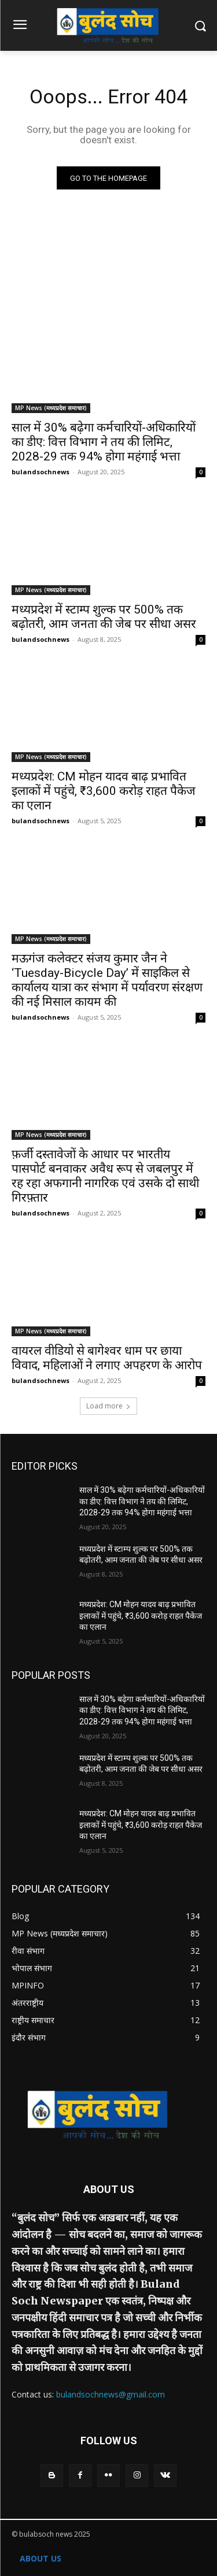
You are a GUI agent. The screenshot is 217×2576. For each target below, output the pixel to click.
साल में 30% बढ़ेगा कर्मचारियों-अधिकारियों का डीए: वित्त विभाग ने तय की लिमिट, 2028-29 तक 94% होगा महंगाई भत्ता (104, 442)
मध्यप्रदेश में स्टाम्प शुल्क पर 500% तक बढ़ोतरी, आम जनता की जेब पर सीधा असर (104, 617)
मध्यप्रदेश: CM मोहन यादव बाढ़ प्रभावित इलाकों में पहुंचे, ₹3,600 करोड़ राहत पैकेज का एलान (104, 791)
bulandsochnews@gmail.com (110, 2394)
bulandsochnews (40, 471)
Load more (108, 1406)
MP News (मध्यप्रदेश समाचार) (51, 408)
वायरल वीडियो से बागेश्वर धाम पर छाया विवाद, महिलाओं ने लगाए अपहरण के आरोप (107, 1358)
